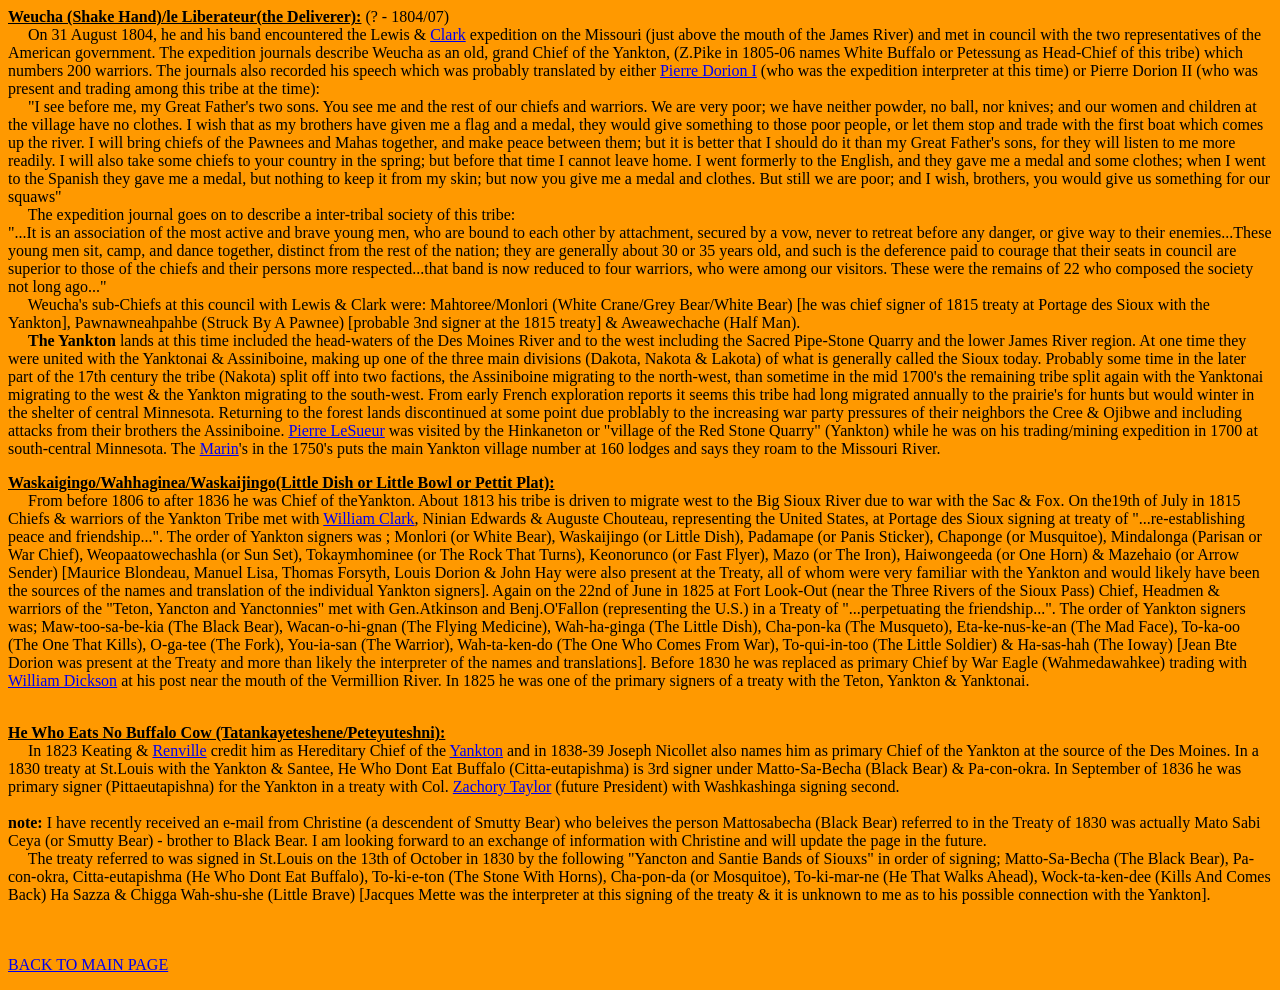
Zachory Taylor (502, 786)
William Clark (368, 518)
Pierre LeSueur (336, 430)
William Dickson (62, 680)
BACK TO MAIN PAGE (88, 964)
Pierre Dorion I (708, 70)
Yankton (477, 750)
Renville (179, 750)
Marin (219, 448)
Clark (448, 34)
